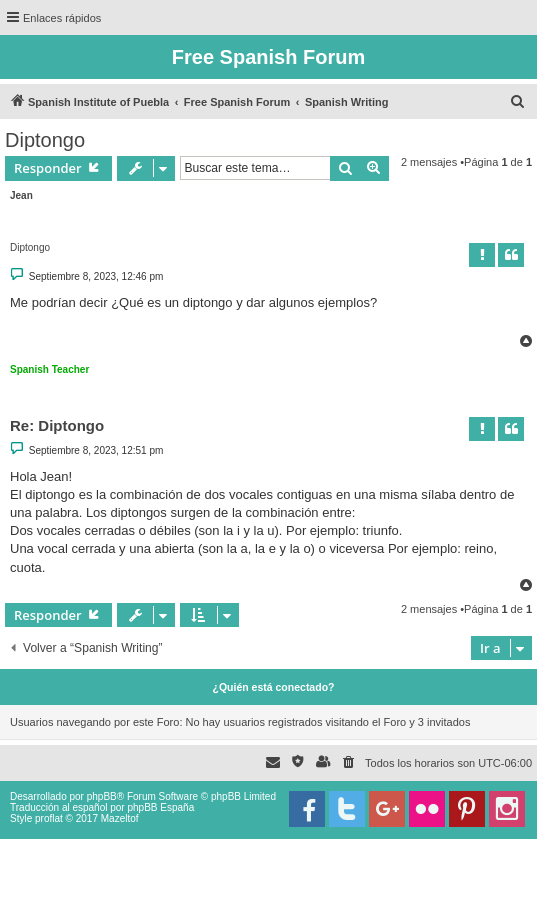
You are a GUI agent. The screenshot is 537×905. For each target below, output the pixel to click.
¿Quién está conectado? (274, 687)
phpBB (102, 796)
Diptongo (45, 140)
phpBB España (160, 807)
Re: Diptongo (57, 425)
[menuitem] (518, 102)
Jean (21, 195)
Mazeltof (120, 818)
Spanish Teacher (49, 369)
